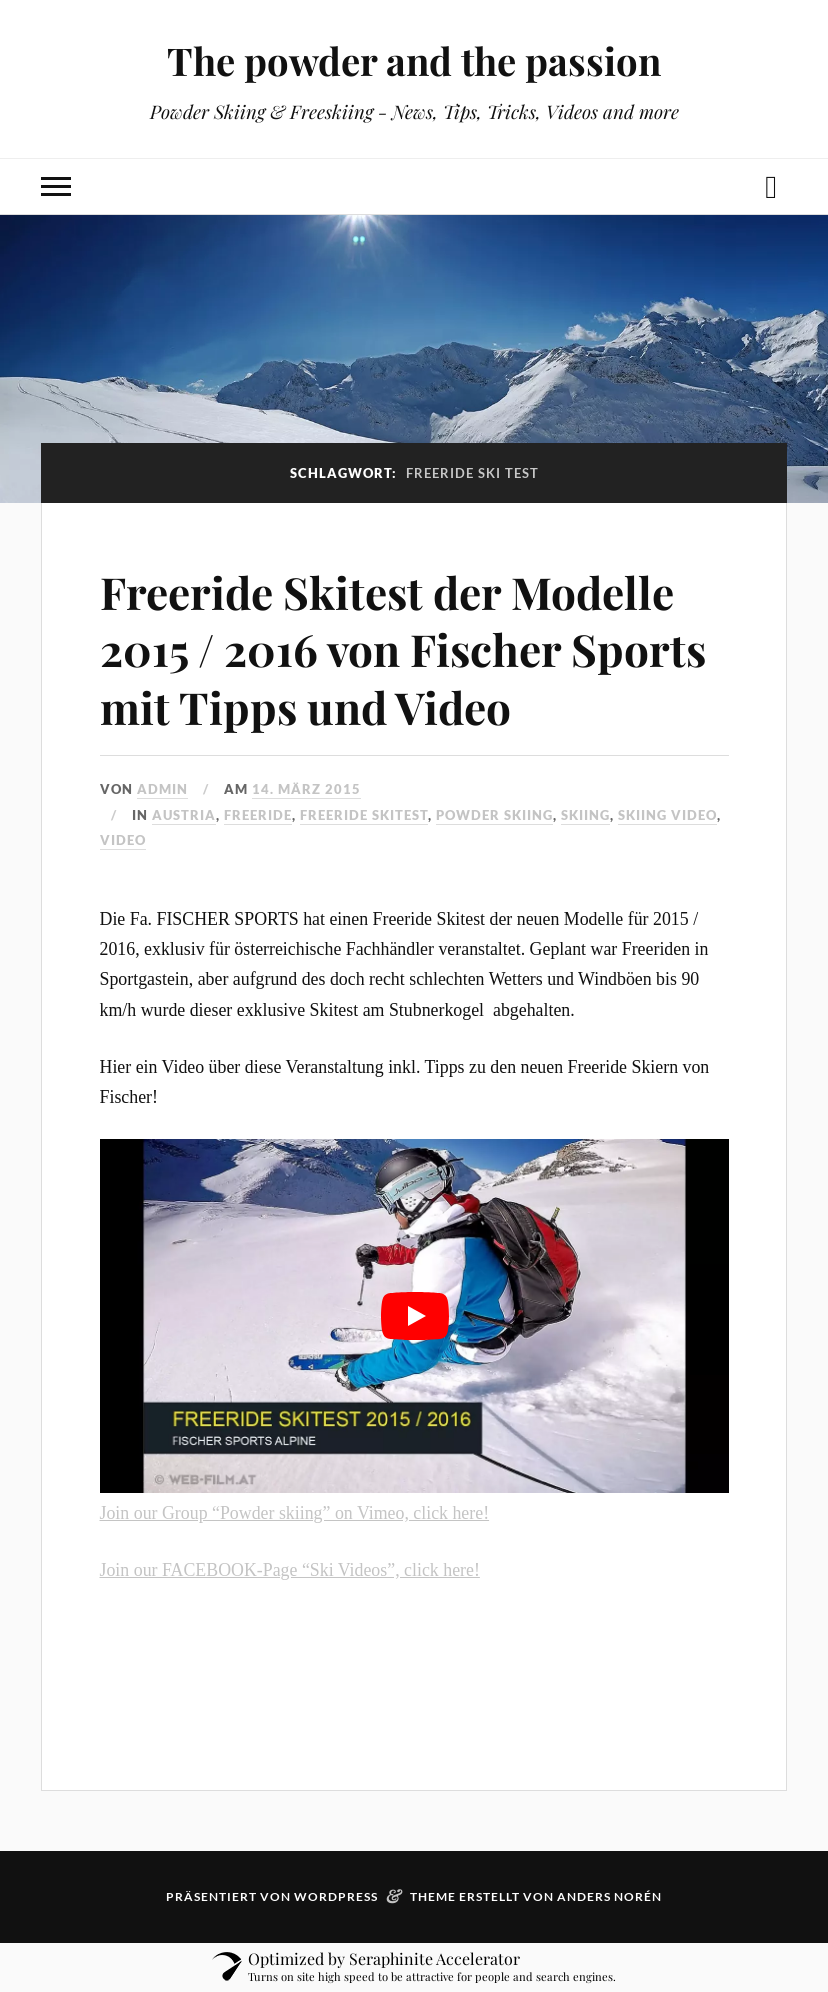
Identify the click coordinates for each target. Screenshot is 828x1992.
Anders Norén (609, 1896)
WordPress (336, 1896)
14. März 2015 (306, 789)
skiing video (667, 815)
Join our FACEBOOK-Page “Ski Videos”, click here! (290, 1570)
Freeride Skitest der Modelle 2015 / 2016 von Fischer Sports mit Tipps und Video (403, 649)
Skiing (585, 815)
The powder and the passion (414, 60)
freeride (258, 815)
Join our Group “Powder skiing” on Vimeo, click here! (295, 1513)
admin (162, 789)
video (123, 840)
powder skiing (494, 815)
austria (184, 815)
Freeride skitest (364, 815)
